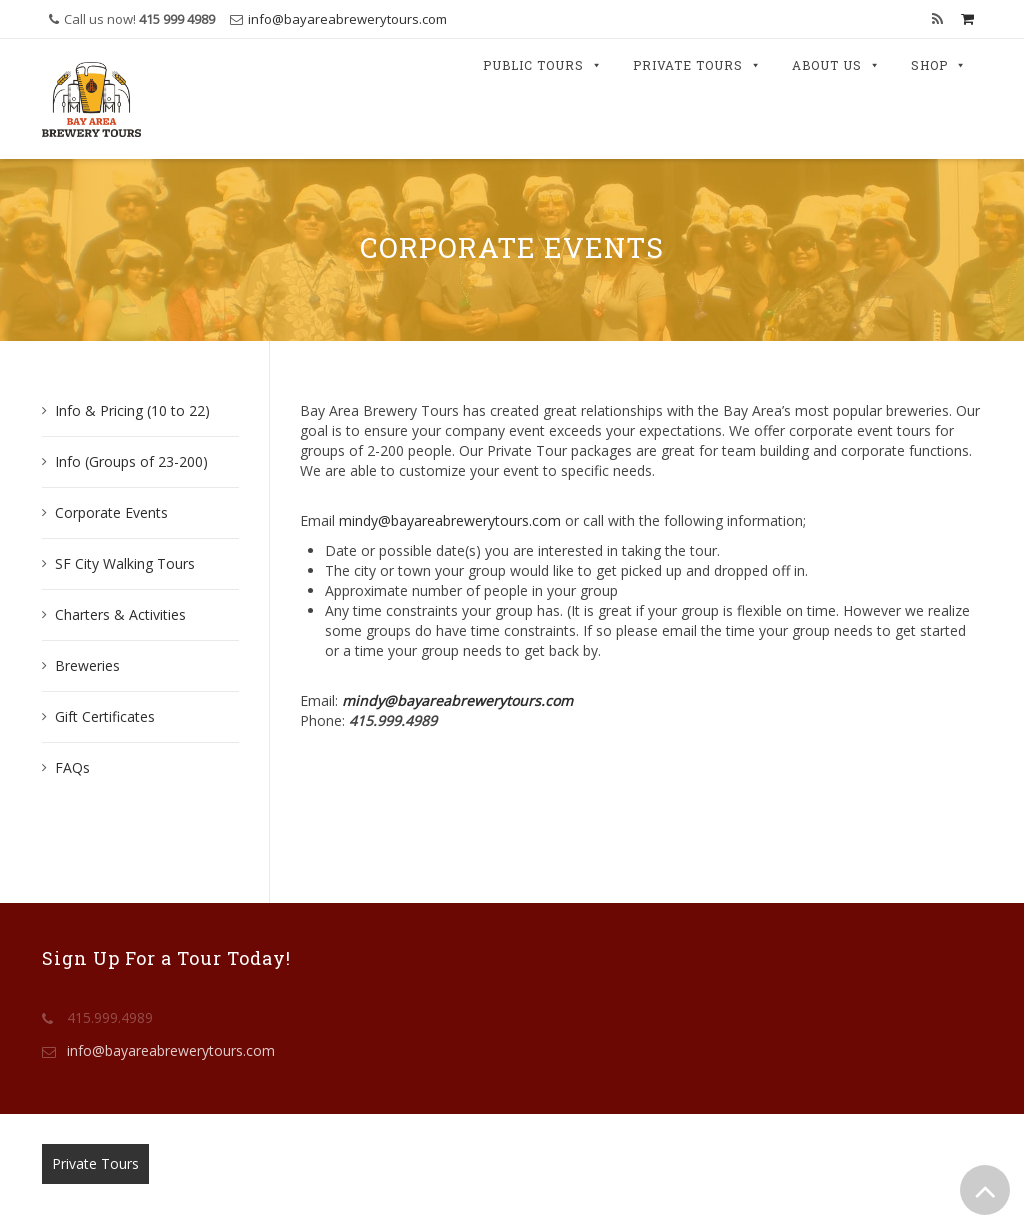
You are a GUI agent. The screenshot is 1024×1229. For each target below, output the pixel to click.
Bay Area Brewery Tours (508, 1193)
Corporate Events (111, 512)
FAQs (72, 767)
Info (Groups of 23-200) (131, 461)
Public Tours (543, 66)
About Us (836, 66)
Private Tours (697, 66)
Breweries (87, 665)
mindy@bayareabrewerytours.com (450, 520)
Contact (284, 1163)
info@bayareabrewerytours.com (347, 19)
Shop (939, 66)
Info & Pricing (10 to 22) (132, 410)
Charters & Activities (120, 614)
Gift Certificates (105, 716)
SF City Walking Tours (125, 563)
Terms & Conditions (395, 1163)
